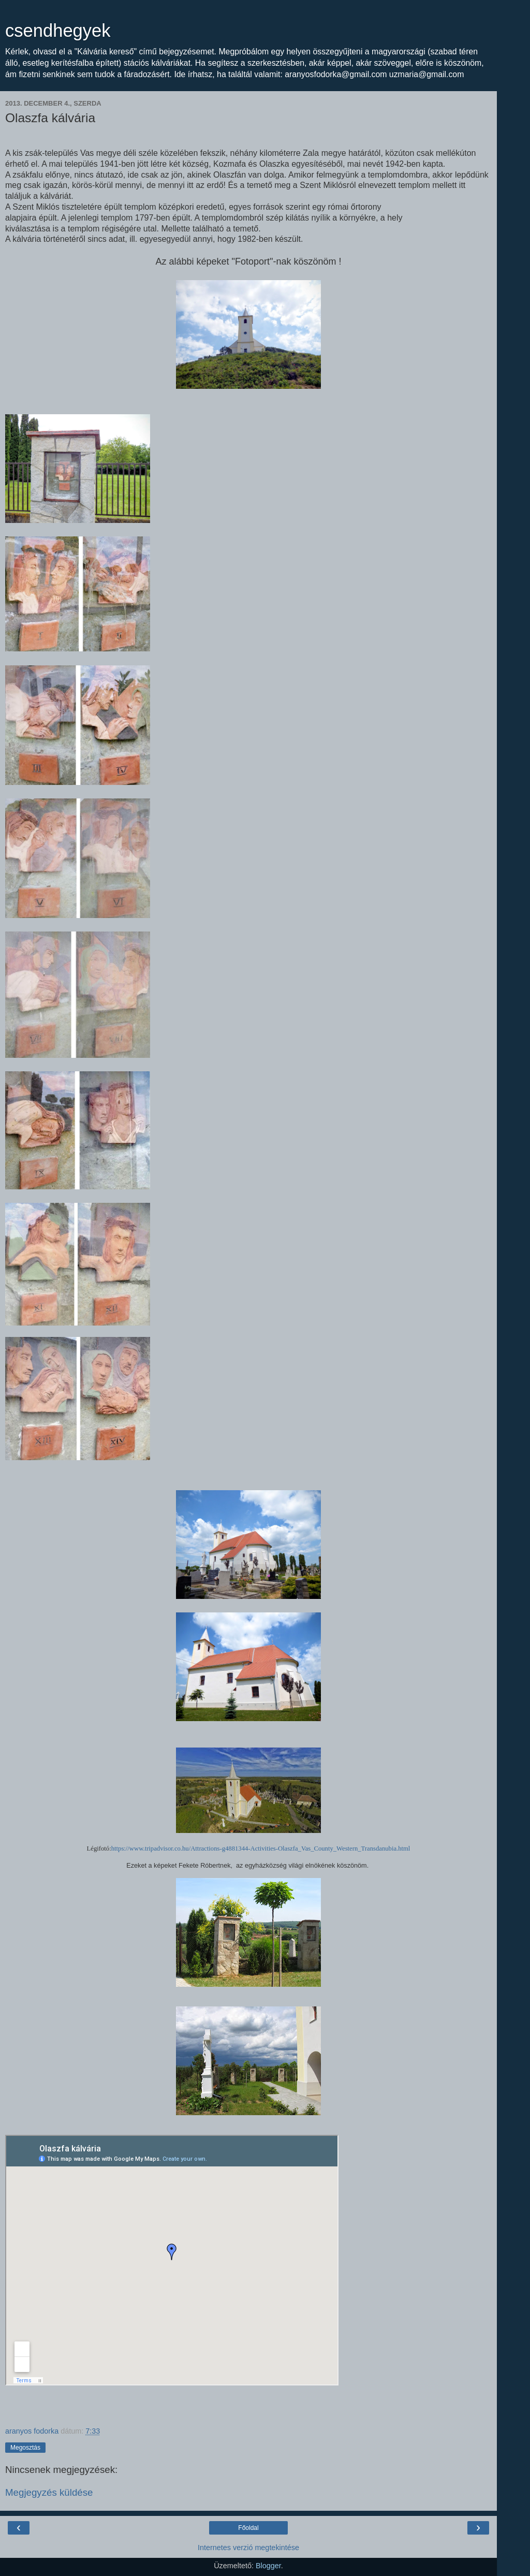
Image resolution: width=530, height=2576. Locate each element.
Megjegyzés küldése (49, 2492)
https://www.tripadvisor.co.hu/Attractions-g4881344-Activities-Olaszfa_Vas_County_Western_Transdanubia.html (260, 1848)
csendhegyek (58, 30)
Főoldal (248, 2527)
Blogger (268, 2566)
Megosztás (25, 2447)
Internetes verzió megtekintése (248, 2547)
